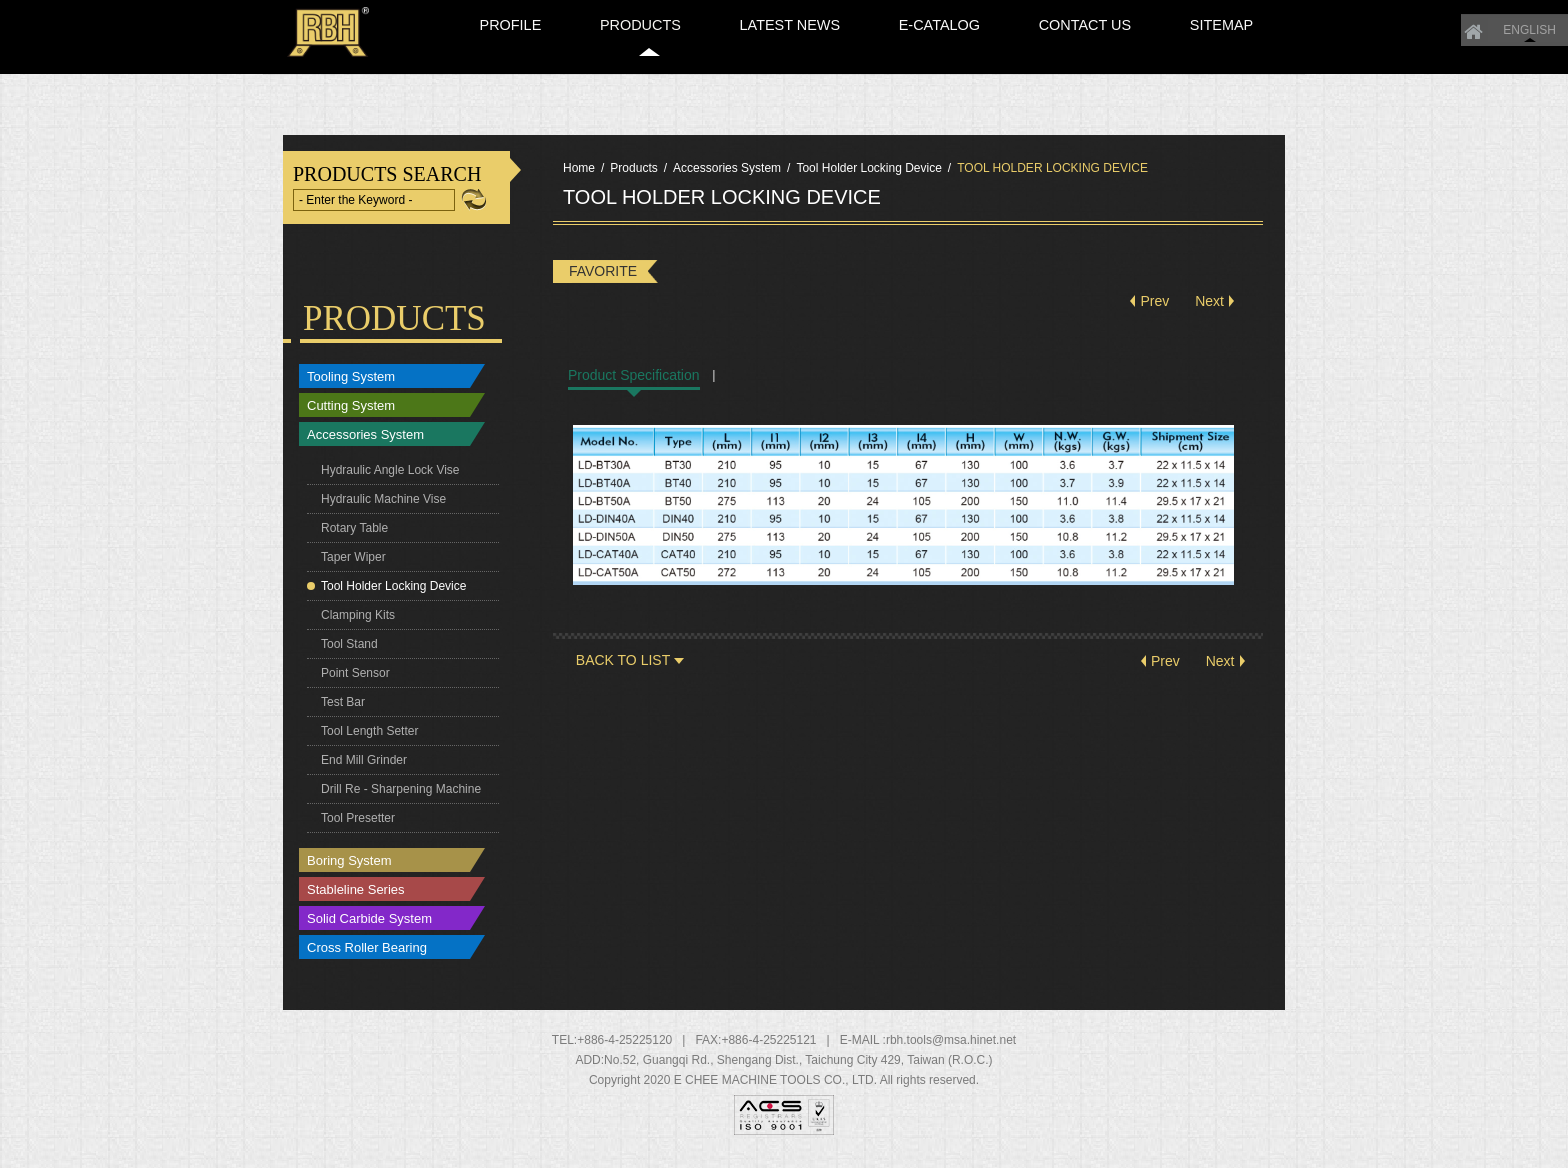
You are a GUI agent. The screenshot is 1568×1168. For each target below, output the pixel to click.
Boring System (349, 868)
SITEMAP (1244, 63)
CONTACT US (1136, 63)
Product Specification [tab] (634, 383)
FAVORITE (603, 279)
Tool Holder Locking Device (393, 594)
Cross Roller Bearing (367, 955)
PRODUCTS (776, 63)
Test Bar (343, 710)
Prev (1154, 309)
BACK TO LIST (623, 668)
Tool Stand (349, 652)
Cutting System (351, 413)
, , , (798, 1068)
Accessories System (365, 442)
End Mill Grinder (364, 768)
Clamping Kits (358, 623)
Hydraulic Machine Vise (383, 507)
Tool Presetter (358, 826)
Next (1209, 309)
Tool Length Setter (369, 739)
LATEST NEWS (898, 63)
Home (1099, 12)
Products (633, 176)
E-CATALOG (1018, 63)
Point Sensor (355, 681)
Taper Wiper (353, 565)
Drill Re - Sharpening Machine (401, 797)
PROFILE (675, 63)
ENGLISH (1155, 12)
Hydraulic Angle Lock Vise (390, 478)
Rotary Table (354, 536)
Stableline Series (356, 897)
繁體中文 (1236, 12)
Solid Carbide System (369, 926)
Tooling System (351, 384)
